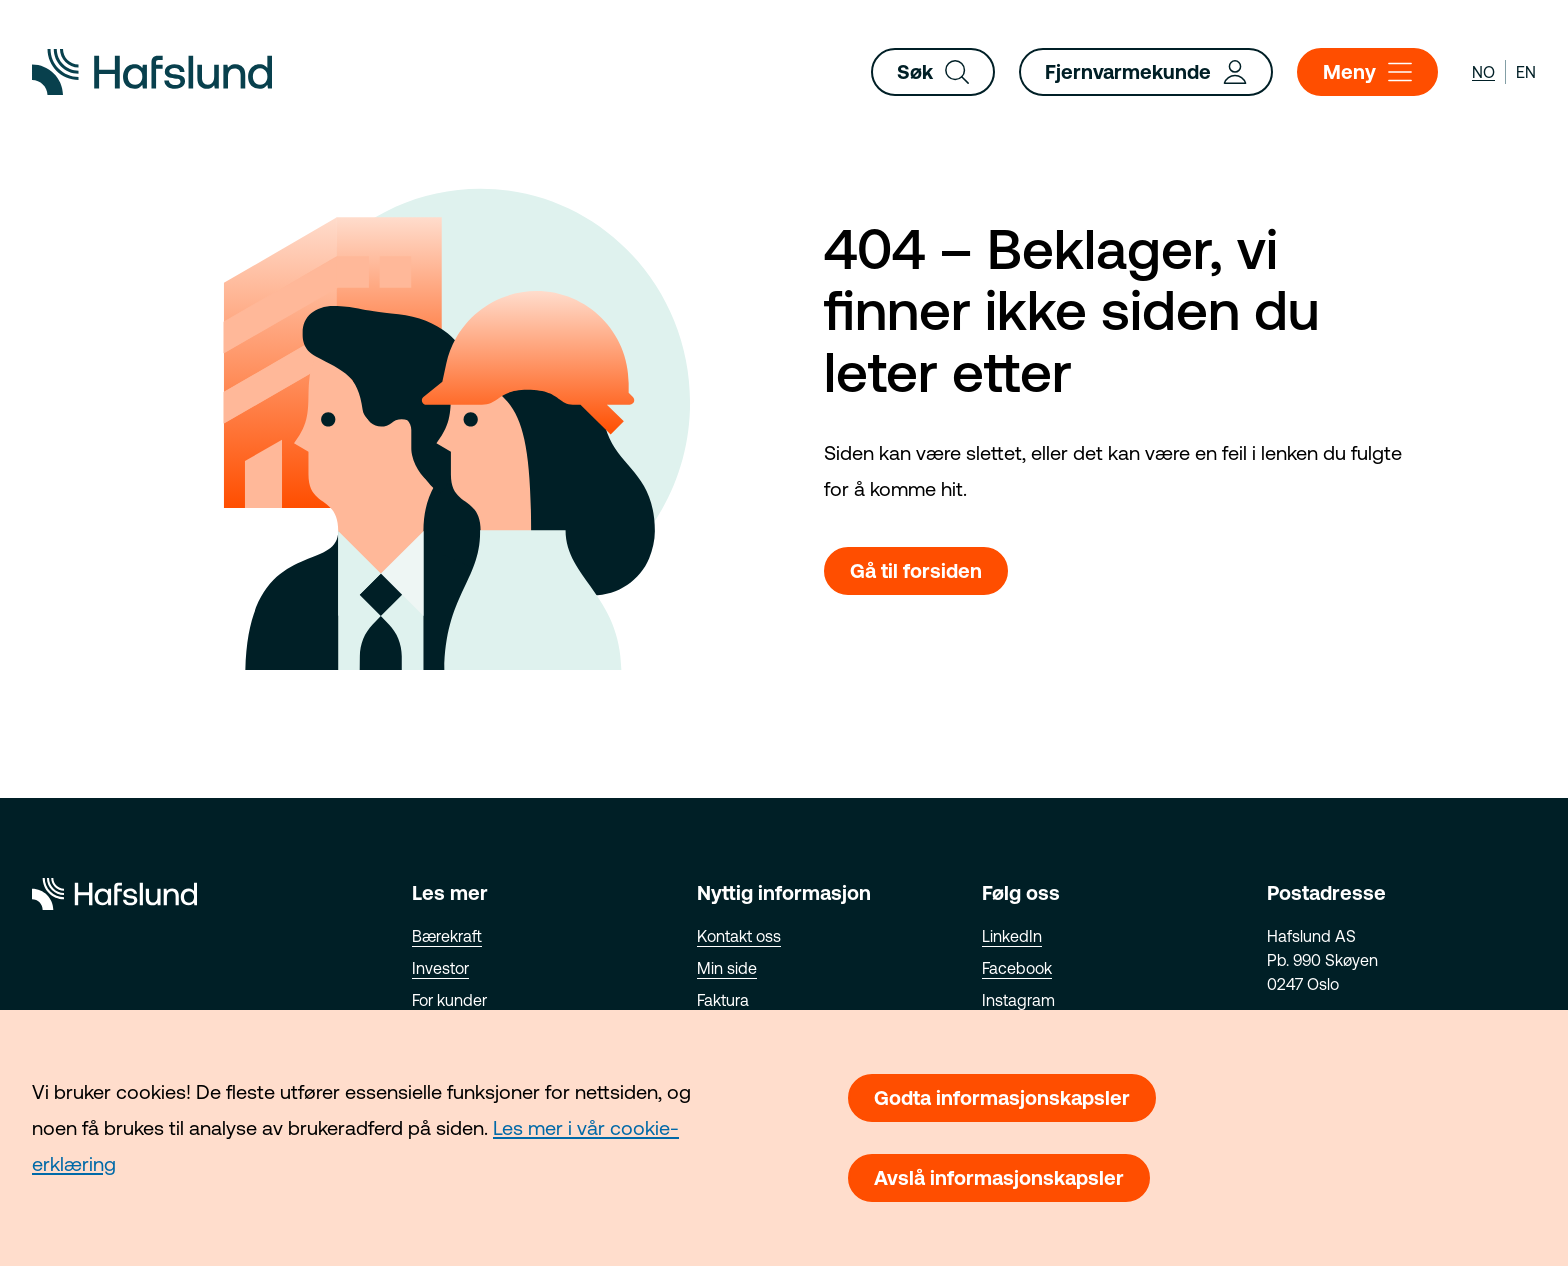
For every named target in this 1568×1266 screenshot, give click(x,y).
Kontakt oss (739, 936)
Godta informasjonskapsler (1002, 1097)
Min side (727, 968)
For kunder (449, 1000)
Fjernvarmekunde (1146, 72)
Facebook (1017, 968)
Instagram (1018, 1000)
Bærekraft (447, 936)
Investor (440, 968)
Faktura (723, 1000)
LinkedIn (1012, 936)
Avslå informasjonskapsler (999, 1177)
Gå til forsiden (916, 570)
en (1526, 72)
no (1483, 72)
